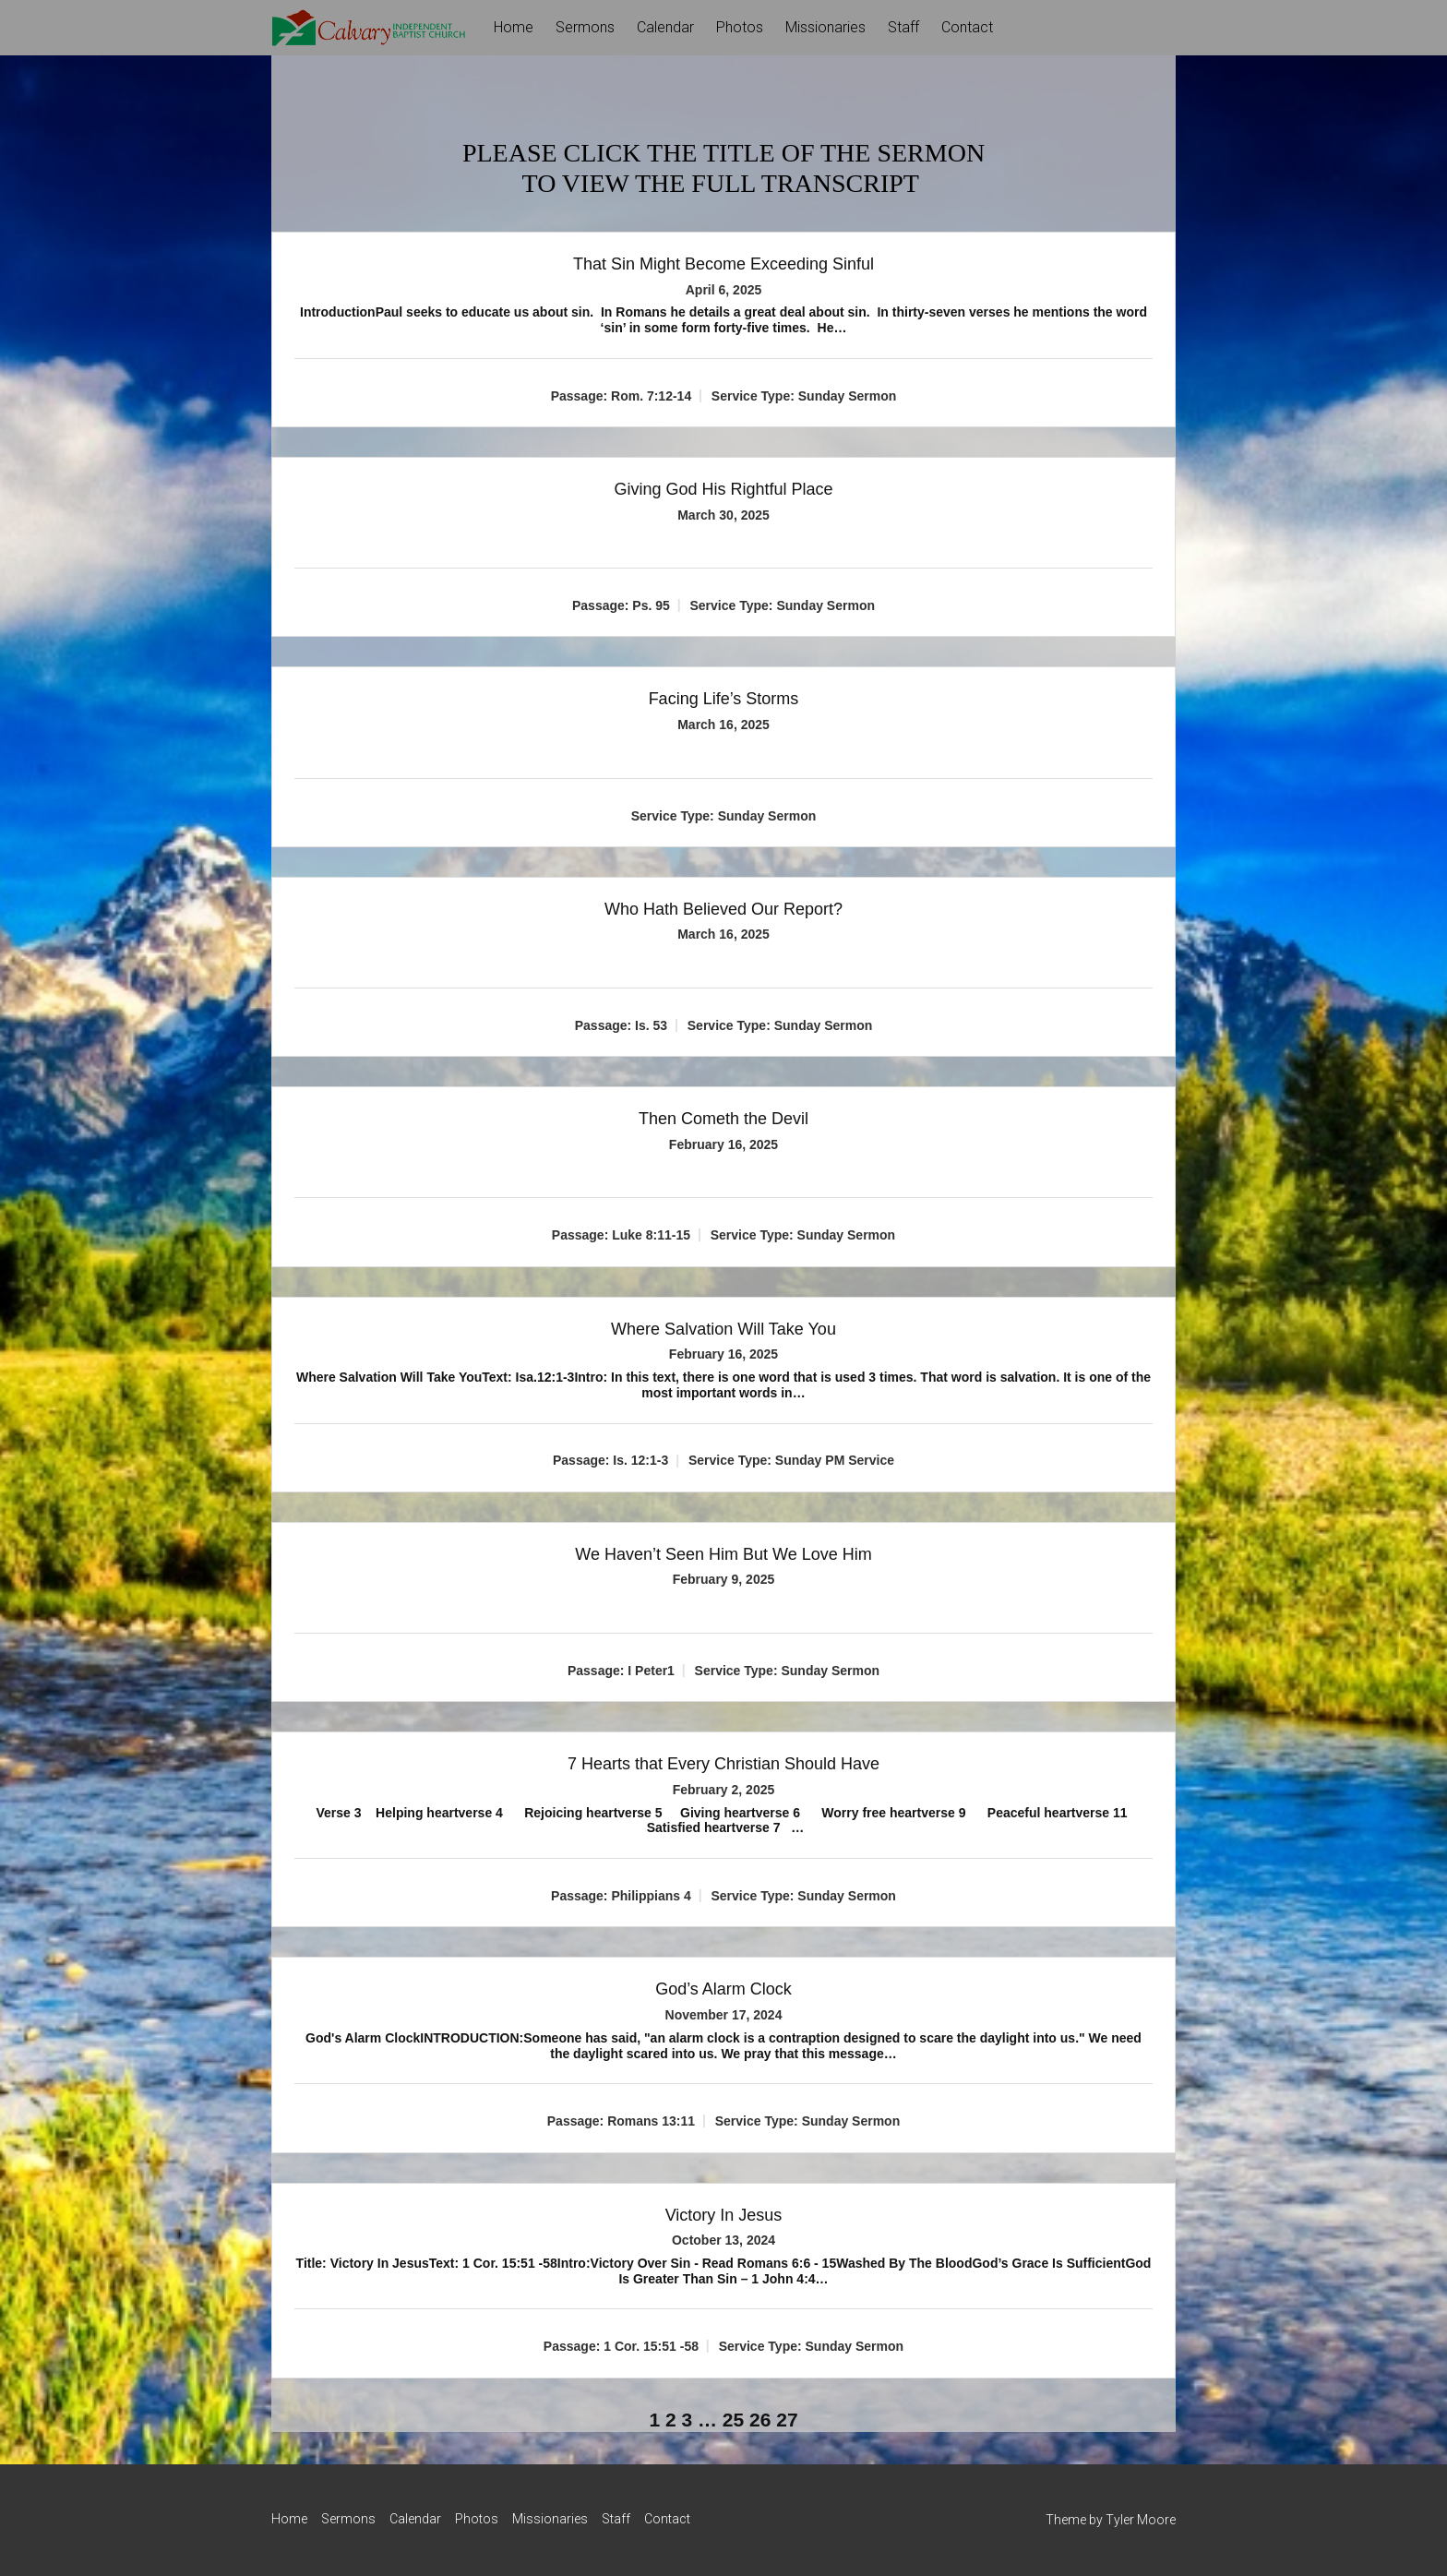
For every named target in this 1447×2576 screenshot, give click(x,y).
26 (760, 2419)
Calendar (665, 27)
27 (786, 2419)
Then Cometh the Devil (723, 1118)
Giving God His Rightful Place (723, 489)
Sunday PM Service (834, 1460)
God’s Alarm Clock (723, 1989)
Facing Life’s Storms (724, 698)
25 (733, 2419)
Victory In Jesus (724, 2215)
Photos (739, 27)
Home (513, 27)
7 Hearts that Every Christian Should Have (723, 1764)
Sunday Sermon (847, 396)
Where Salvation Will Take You (723, 1329)
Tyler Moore (1141, 2519)
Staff (903, 27)
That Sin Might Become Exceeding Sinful (723, 264)
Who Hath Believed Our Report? (723, 909)
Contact (967, 27)
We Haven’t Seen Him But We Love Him (723, 1554)
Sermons (585, 27)
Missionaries (825, 27)
